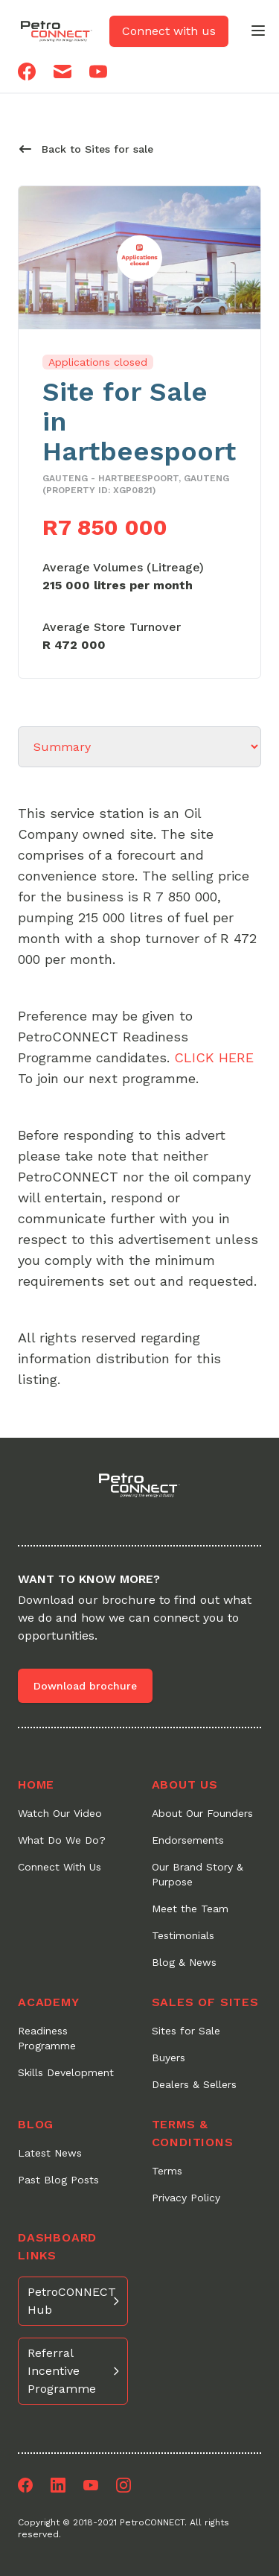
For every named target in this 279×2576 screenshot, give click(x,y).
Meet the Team (190, 1908)
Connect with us (169, 31)
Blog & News (184, 1962)
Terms (167, 2171)
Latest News (50, 2153)
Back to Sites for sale (85, 149)
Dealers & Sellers (194, 2084)
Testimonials (183, 1935)
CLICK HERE (214, 1057)
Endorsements (188, 1840)
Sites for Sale (186, 2031)
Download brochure (85, 1686)
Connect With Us (59, 1867)
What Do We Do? (62, 1840)
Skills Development (66, 2072)
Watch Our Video (60, 1813)
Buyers (168, 2057)
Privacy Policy (186, 2198)
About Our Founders (202, 1813)
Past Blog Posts (58, 2180)
